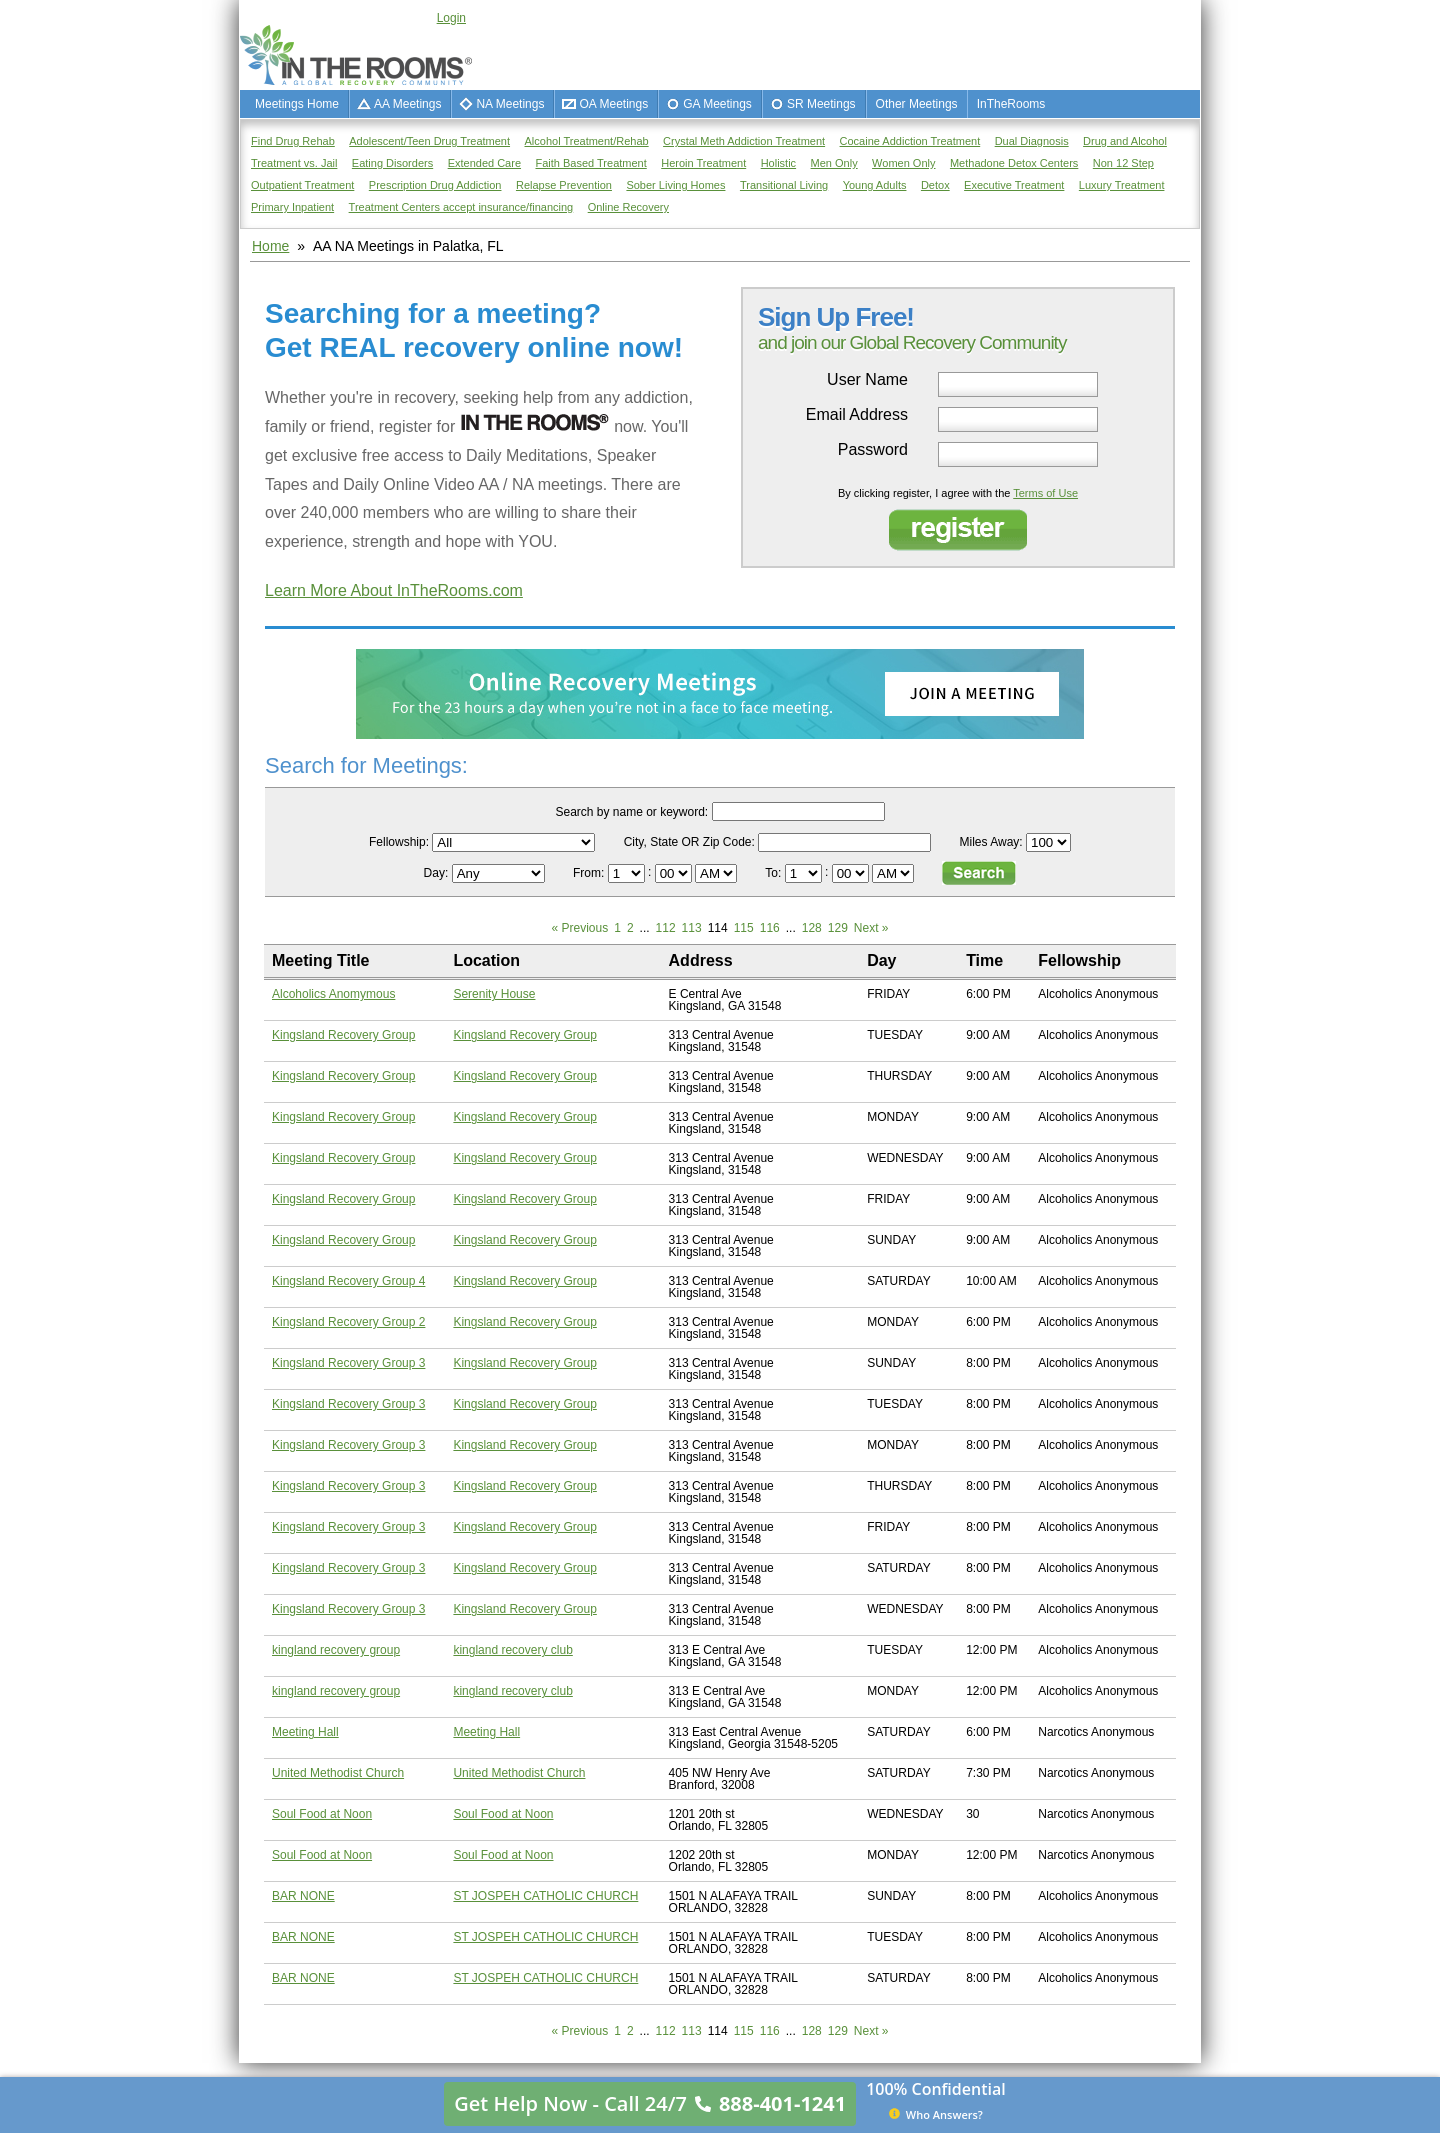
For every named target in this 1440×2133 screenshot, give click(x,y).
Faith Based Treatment (590, 163)
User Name (867, 380)
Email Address (857, 415)
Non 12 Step (1123, 163)
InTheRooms (1011, 104)
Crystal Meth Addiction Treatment (744, 141)
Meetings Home (297, 104)
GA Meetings (717, 104)
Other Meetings (917, 104)
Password (873, 450)
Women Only (903, 163)
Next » (871, 928)
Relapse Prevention (564, 185)
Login (451, 18)
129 (838, 928)
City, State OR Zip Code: (689, 842)
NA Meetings (510, 104)
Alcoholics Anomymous (333, 994)
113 (692, 928)
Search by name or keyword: (631, 812)
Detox (935, 185)
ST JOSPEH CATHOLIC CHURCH (545, 1896)
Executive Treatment (1014, 185)
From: (590, 873)
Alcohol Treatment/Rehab (587, 141)
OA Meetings (613, 104)
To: (774, 873)
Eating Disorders (392, 163)
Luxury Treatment (1122, 185)
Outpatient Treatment (302, 185)
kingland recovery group (336, 1650)
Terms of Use (1045, 493)
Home (270, 246)
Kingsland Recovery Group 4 (348, 1281)
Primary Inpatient (292, 207)
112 (666, 928)
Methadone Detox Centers (1014, 163)
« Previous (579, 928)
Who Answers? (936, 2114)
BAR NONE (303, 1896)
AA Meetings (407, 104)
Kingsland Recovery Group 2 (348, 1322)
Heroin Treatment (703, 163)
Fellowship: (399, 842)
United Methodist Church (338, 1773)
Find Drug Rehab (293, 141)
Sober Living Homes (675, 185)
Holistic (778, 163)
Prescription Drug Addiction (435, 185)
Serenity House (494, 994)
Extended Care (484, 163)
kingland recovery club (512, 1650)
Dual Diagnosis (1032, 141)
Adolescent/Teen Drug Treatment (429, 141)
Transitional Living (784, 185)
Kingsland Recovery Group (343, 1035)
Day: (438, 873)
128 (812, 928)
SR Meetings (821, 104)
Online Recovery (628, 207)
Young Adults (875, 185)
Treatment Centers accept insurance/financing (461, 207)
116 (770, 928)
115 (744, 928)
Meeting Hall (305, 1732)
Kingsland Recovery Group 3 (348, 1363)
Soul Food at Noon (322, 1814)
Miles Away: (991, 842)
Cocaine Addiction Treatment (910, 141)
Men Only (834, 163)
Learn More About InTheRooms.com (394, 590)
